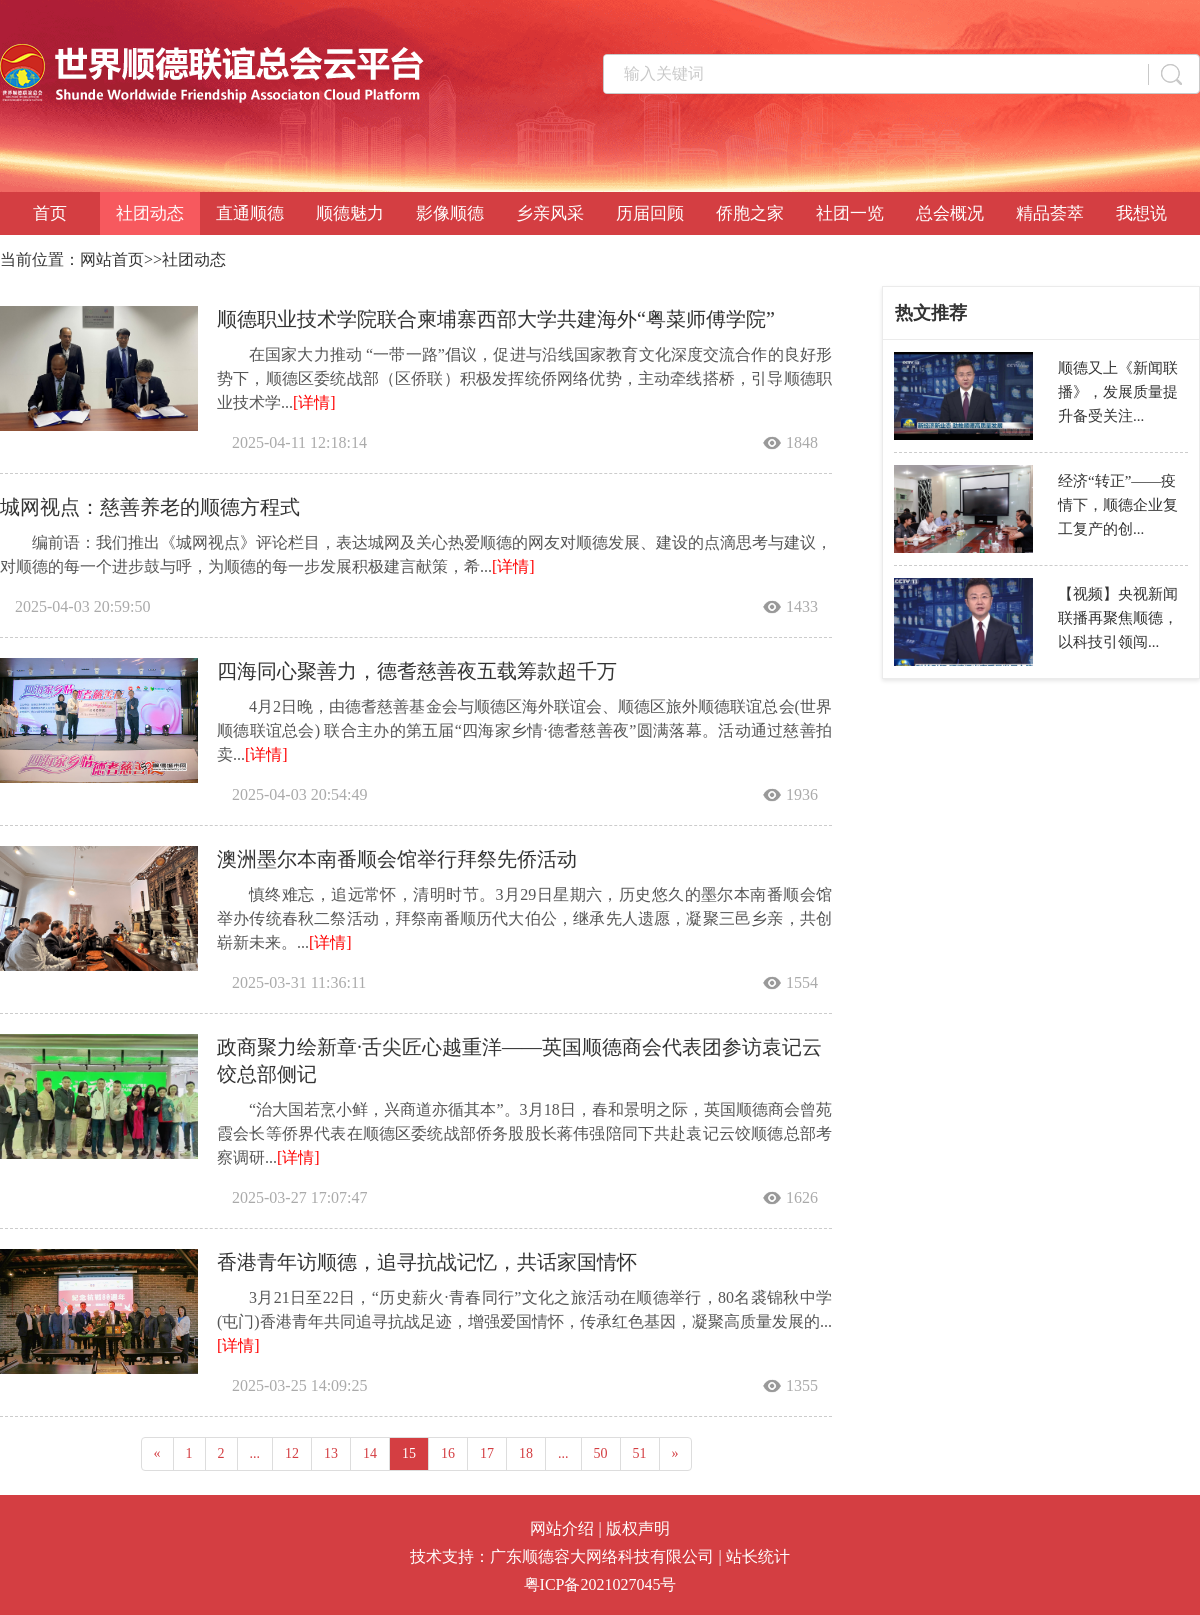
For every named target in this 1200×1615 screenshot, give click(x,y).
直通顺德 (250, 213)
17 (487, 1453)
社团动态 (150, 213)
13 (331, 1453)
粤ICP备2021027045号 (600, 1584)
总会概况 (950, 213)
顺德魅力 (350, 213)
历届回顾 (650, 213)
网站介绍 (562, 1528)
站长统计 (758, 1556)
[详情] (314, 402)
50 (601, 1453)
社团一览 (850, 213)
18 (526, 1453)
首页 (50, 213)
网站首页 (112, 259)
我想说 (1141, 213)
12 (292, 1453)
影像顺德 (450, 213)
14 (370, 1453)
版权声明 (638, 1528)
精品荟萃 (1050, 213)
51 (640, 1453)
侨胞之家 (750, 213)
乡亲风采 (550, 213)
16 (448, 1453)
